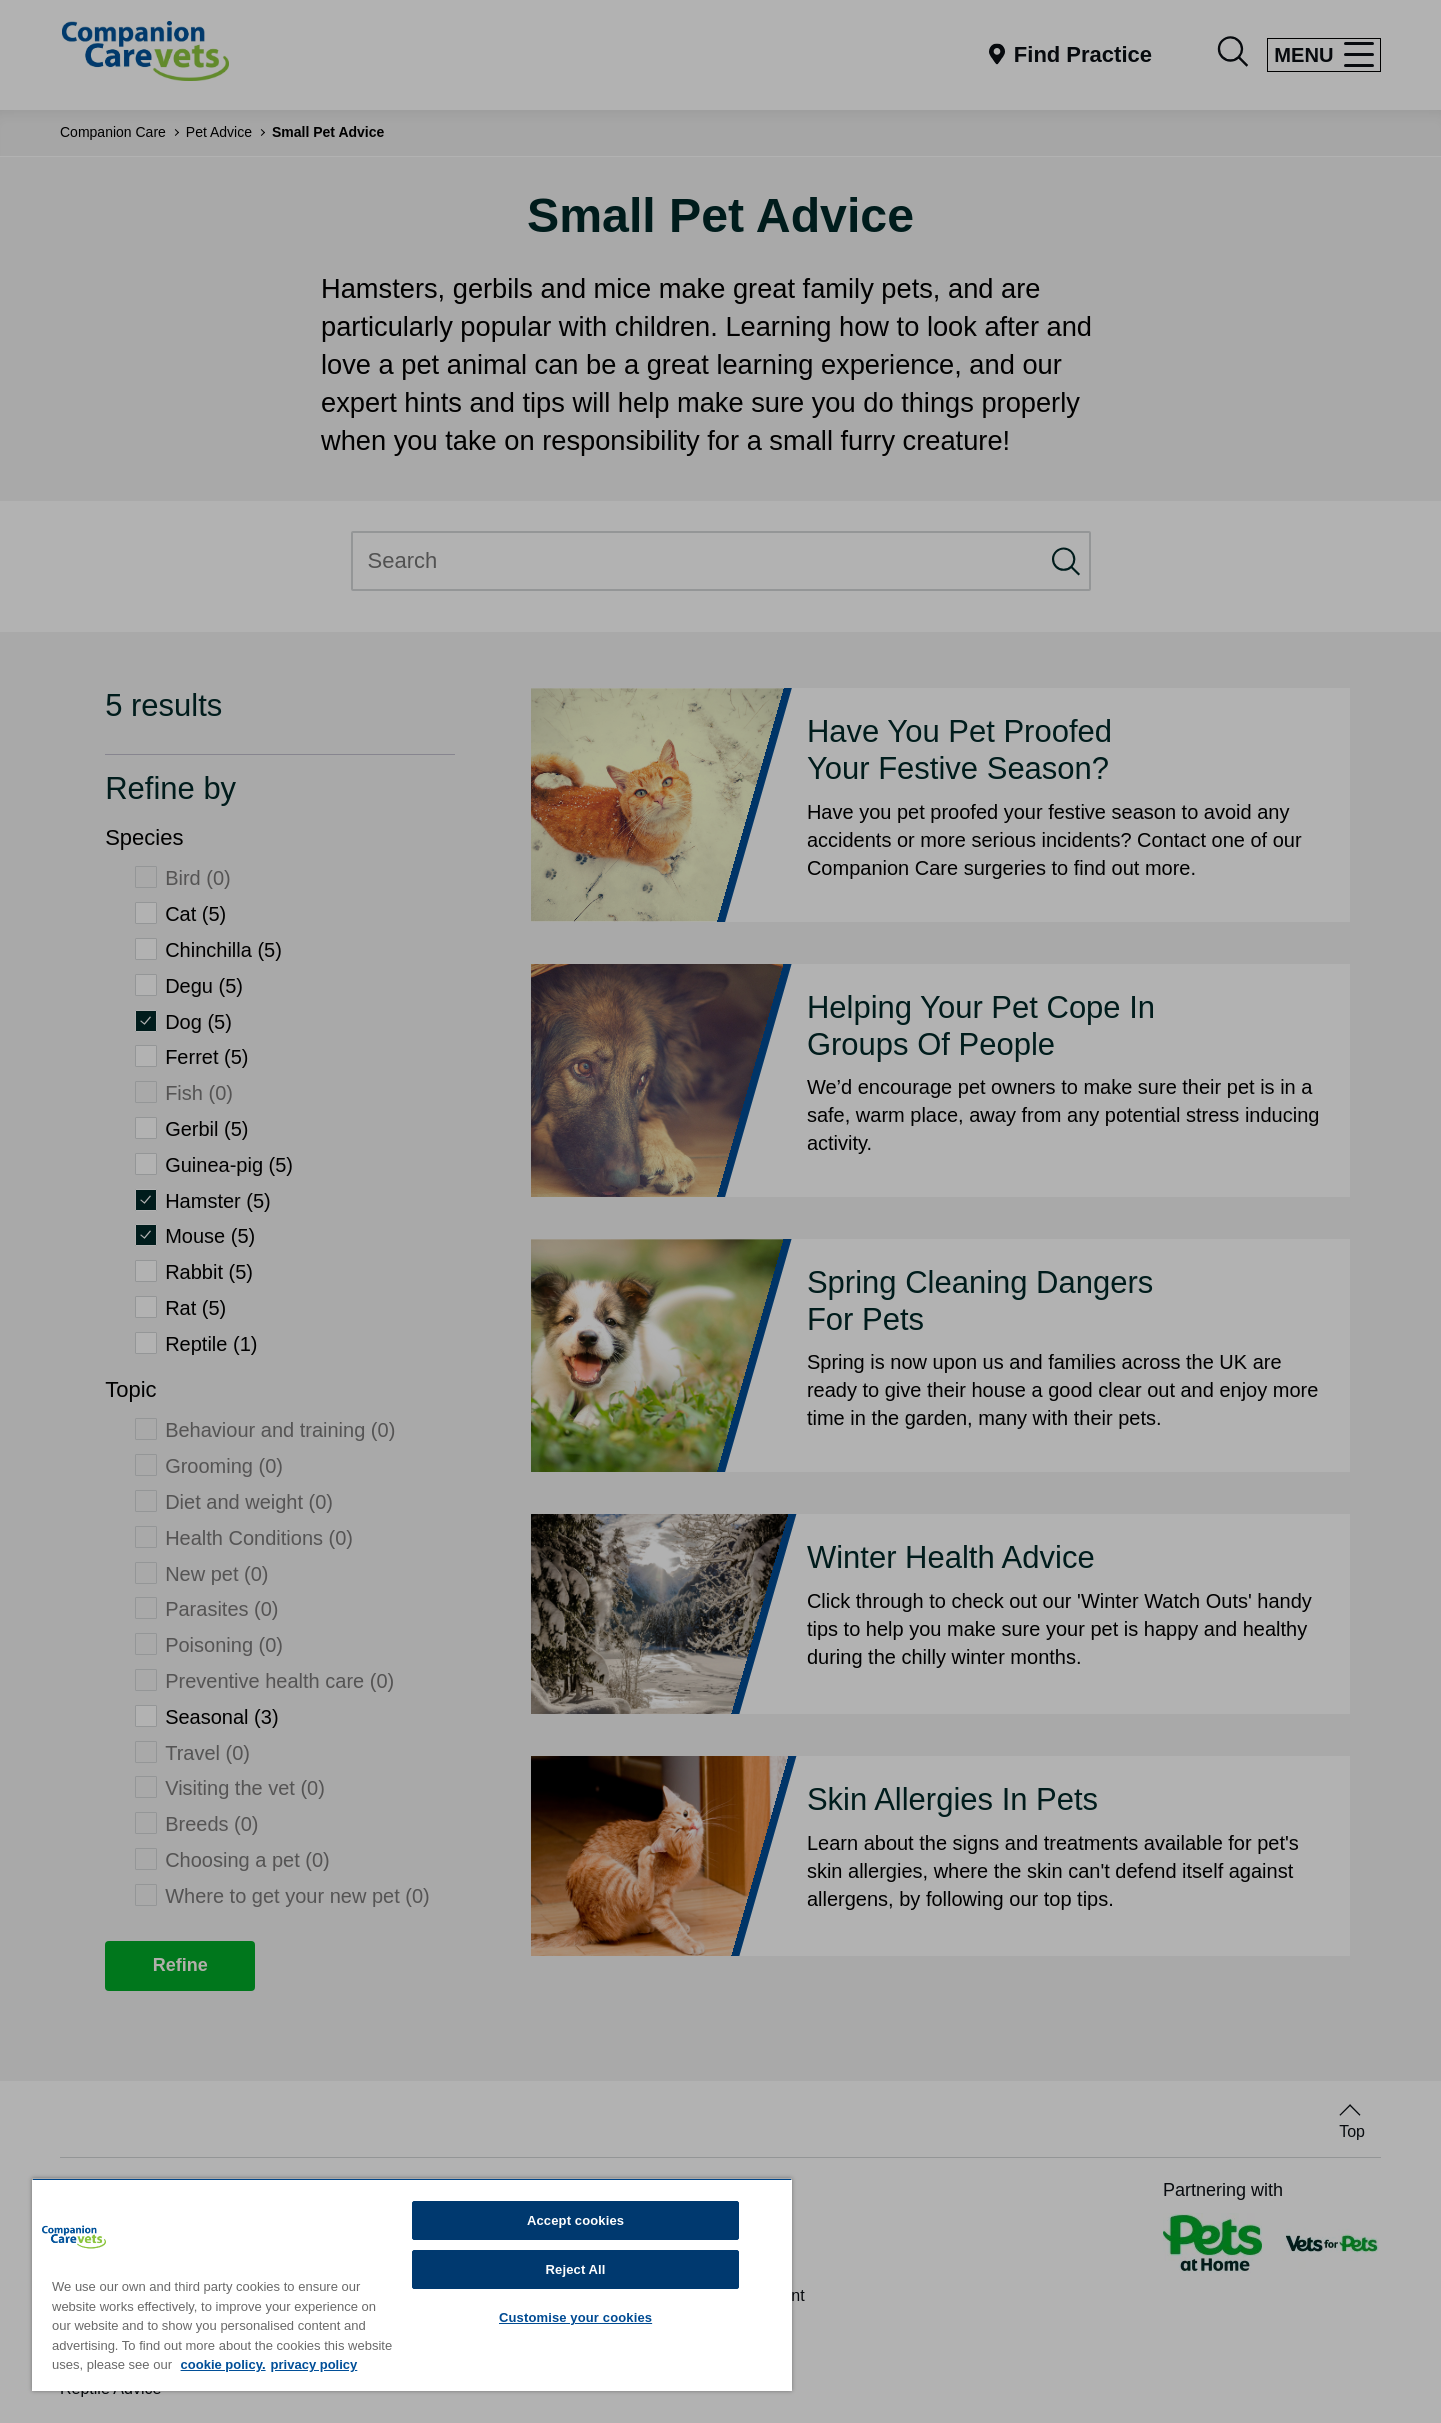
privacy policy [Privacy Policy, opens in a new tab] (314, 2364)
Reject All (576, 2269)
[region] (412, 2284)
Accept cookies (575, 2220)
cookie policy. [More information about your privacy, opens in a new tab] (223, 2364)
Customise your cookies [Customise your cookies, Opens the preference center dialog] (575, 2317)
